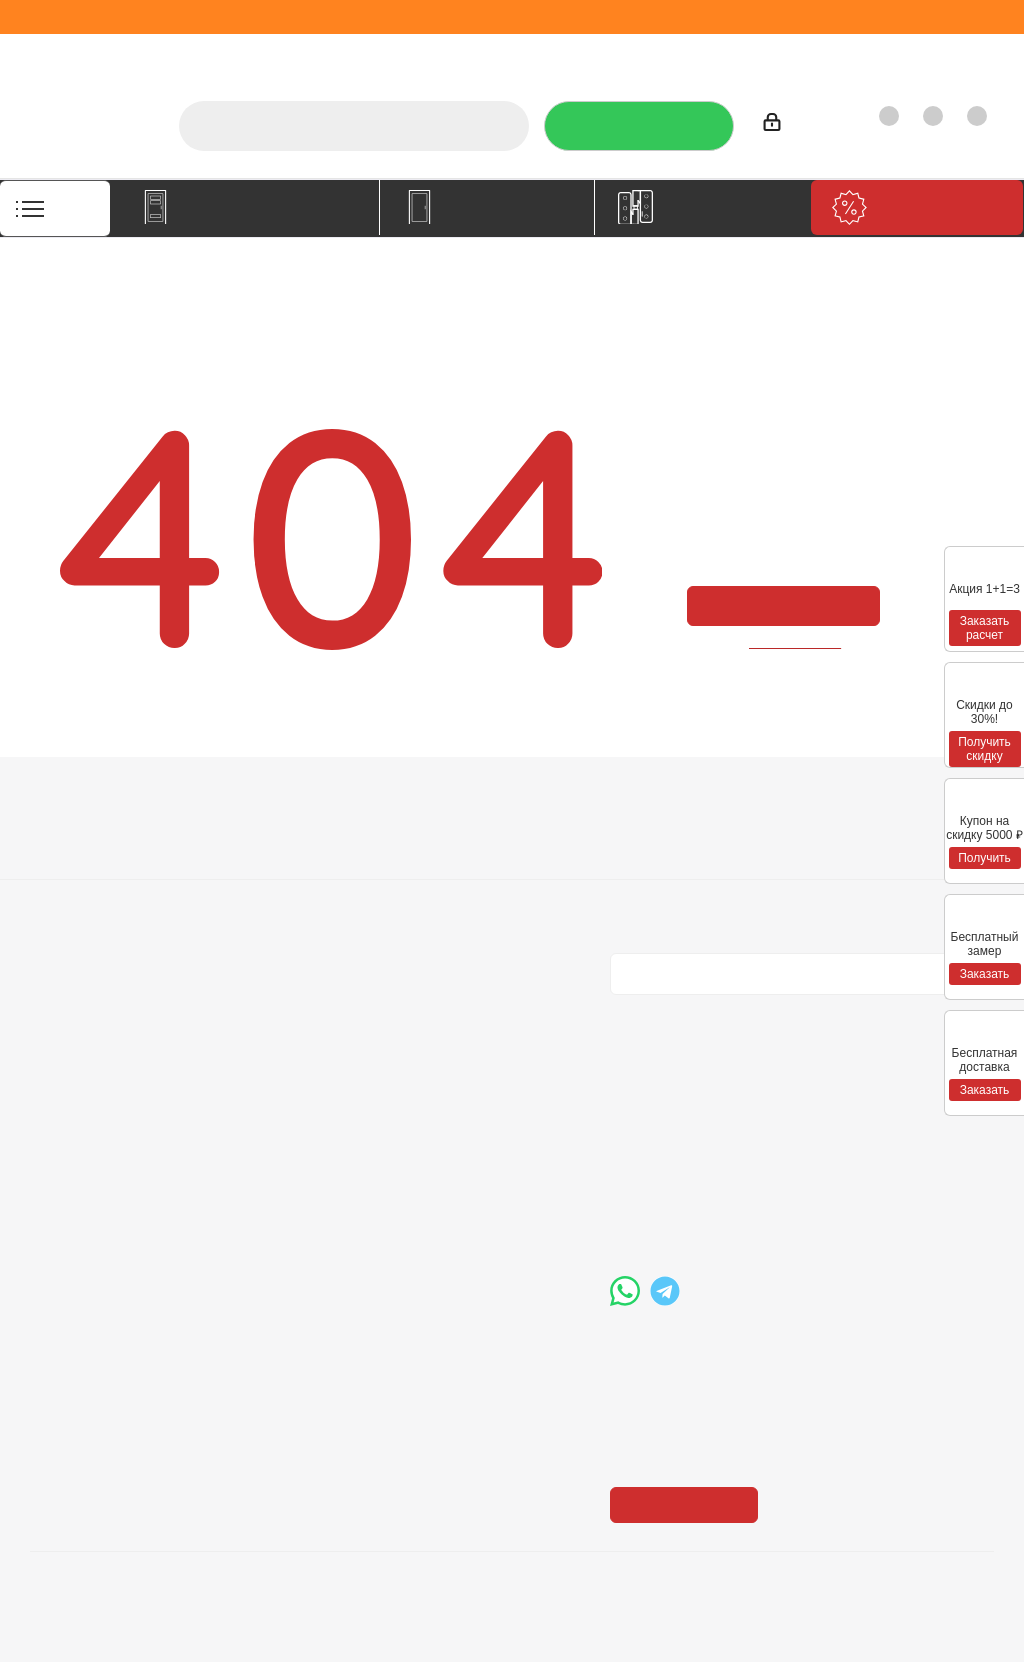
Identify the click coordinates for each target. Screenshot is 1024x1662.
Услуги (486, 53)
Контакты (950, 53)
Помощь (452, 800)
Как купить (856, 53)
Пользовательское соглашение (291, 928)
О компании (399, 53)
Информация (278, 800)
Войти (793, 125)
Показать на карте (690, 1382)
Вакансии (63, 863)
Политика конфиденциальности (710, 860)
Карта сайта (460, 891)
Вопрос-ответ (467, 835)
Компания (72, 800)
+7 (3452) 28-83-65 (169, 1626)
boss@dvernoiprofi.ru (717, 1213)
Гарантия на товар (290, 891)
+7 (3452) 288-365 (709, 1110)
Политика (65, 891)
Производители (741, 53)
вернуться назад (796, 642)
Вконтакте (630, 1011)
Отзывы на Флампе (598, 53)
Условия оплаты (280, 835)
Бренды (446, 863)
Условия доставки (287, 863)
